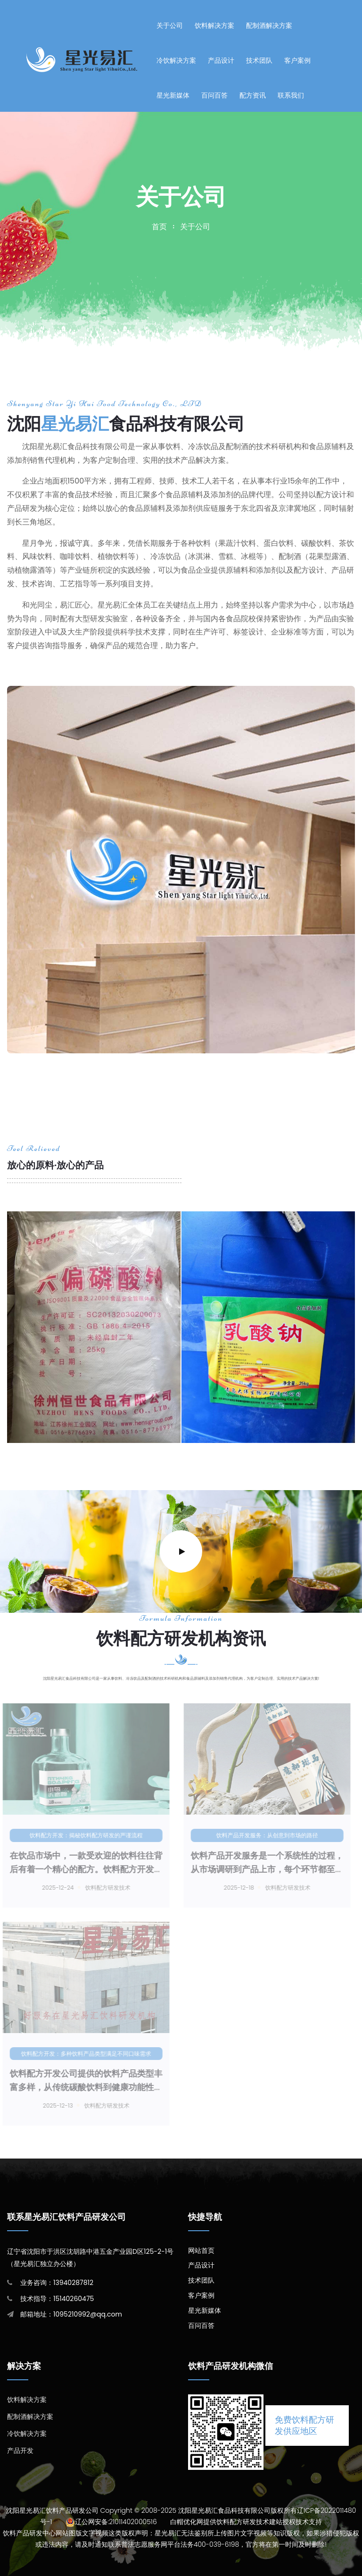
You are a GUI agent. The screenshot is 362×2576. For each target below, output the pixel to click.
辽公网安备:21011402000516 (116, 2521)
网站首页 (201, 2250)
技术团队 (259, 60)
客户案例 (297, 60)
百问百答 (214, 95)
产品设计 (221, 60)
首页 (159, 226)
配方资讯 (252, 95)
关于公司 (169, 25)
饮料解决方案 (214, 25)
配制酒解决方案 (269, 25)
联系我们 (291, 95)
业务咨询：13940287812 (56, 2282)
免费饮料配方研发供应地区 (304, 2425)
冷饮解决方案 (176, 60)
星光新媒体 (172, 95)
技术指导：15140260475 (57, 2298)
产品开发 (20, 2450)
